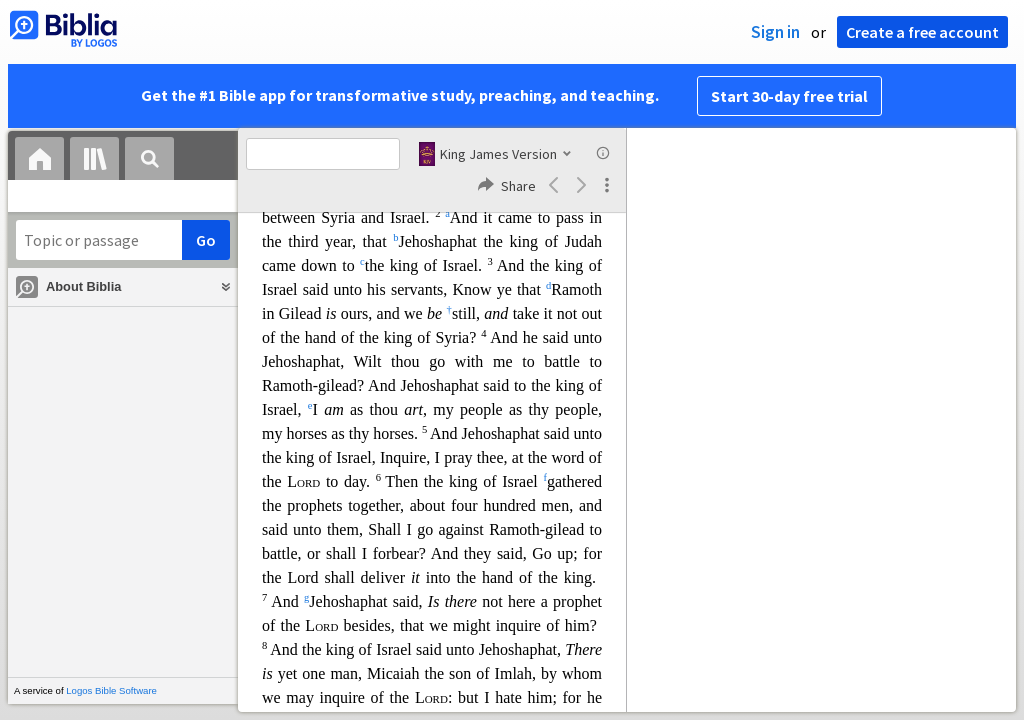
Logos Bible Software (111, 690)
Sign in (775, 32)
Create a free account (922, 32)
